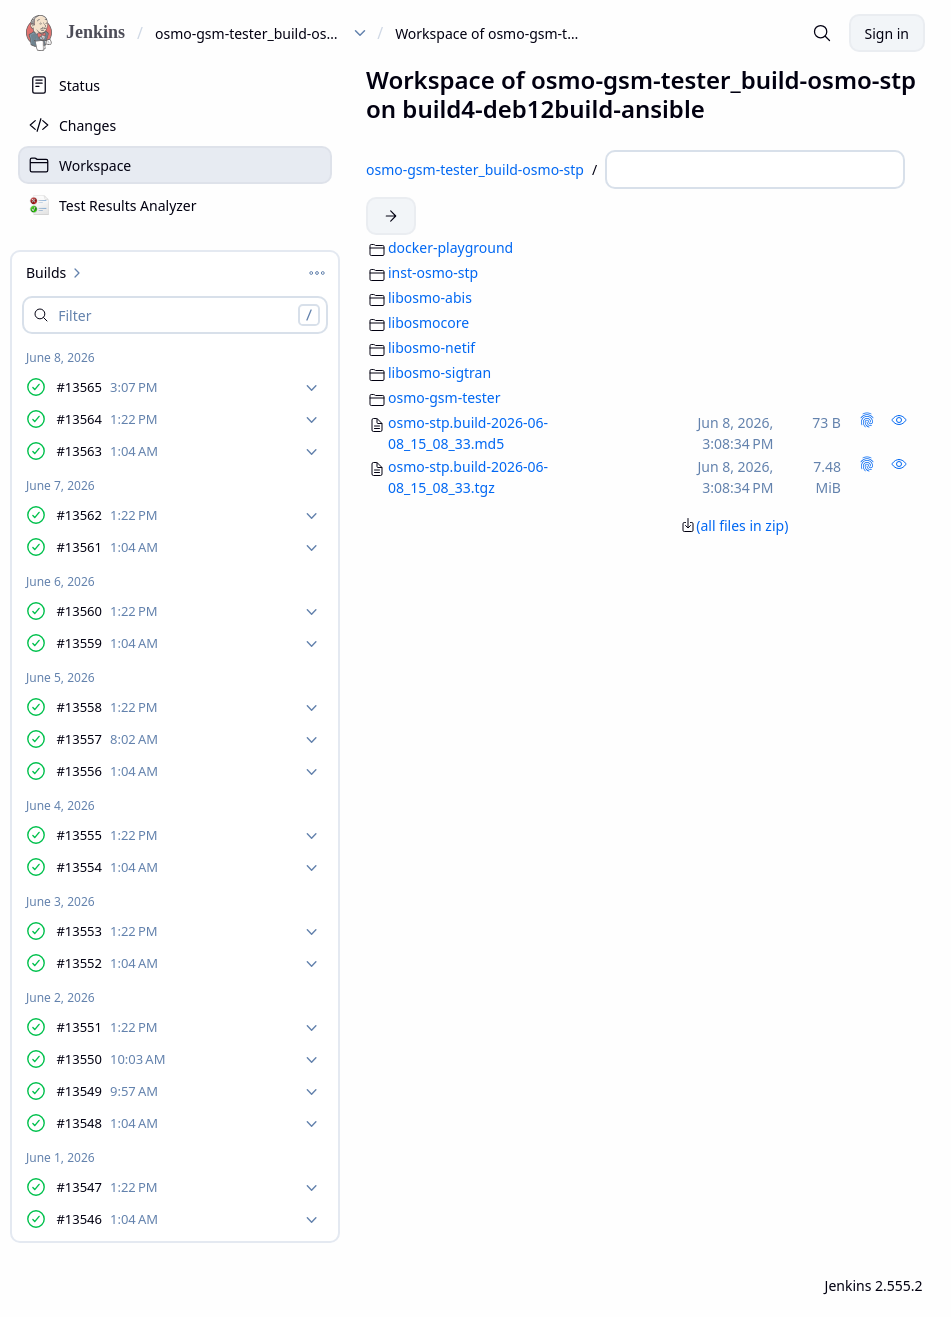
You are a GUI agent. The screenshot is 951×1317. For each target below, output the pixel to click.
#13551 (106, 1028)
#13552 (107, 964)
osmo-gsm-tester (444, 397)
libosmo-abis (430, 297)
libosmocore (428, 322)
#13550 (110, 1060)
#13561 (107, 548)
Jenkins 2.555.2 (874, 1285)
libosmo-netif (431, 347)
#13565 (106, 388)
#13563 (107, 452)
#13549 (107, 1092)
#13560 (106, 612)
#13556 (107, 772)
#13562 (106, 516)
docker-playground (450, 247)
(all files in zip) (734, 525)
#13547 (106, 1188)
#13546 (107, 1220)
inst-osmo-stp (433, 272)
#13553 (106, 932)
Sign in (887, 33)
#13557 (107, 740)
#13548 (107, 1124)
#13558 (106, 708)
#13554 (107, 868)
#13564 (106, 420)
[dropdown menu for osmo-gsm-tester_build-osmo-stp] (360, 33)
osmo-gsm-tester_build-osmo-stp (251, 33)
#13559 (107, 644)
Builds (55, 272)
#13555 (106, 836)
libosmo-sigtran (439, 372)
